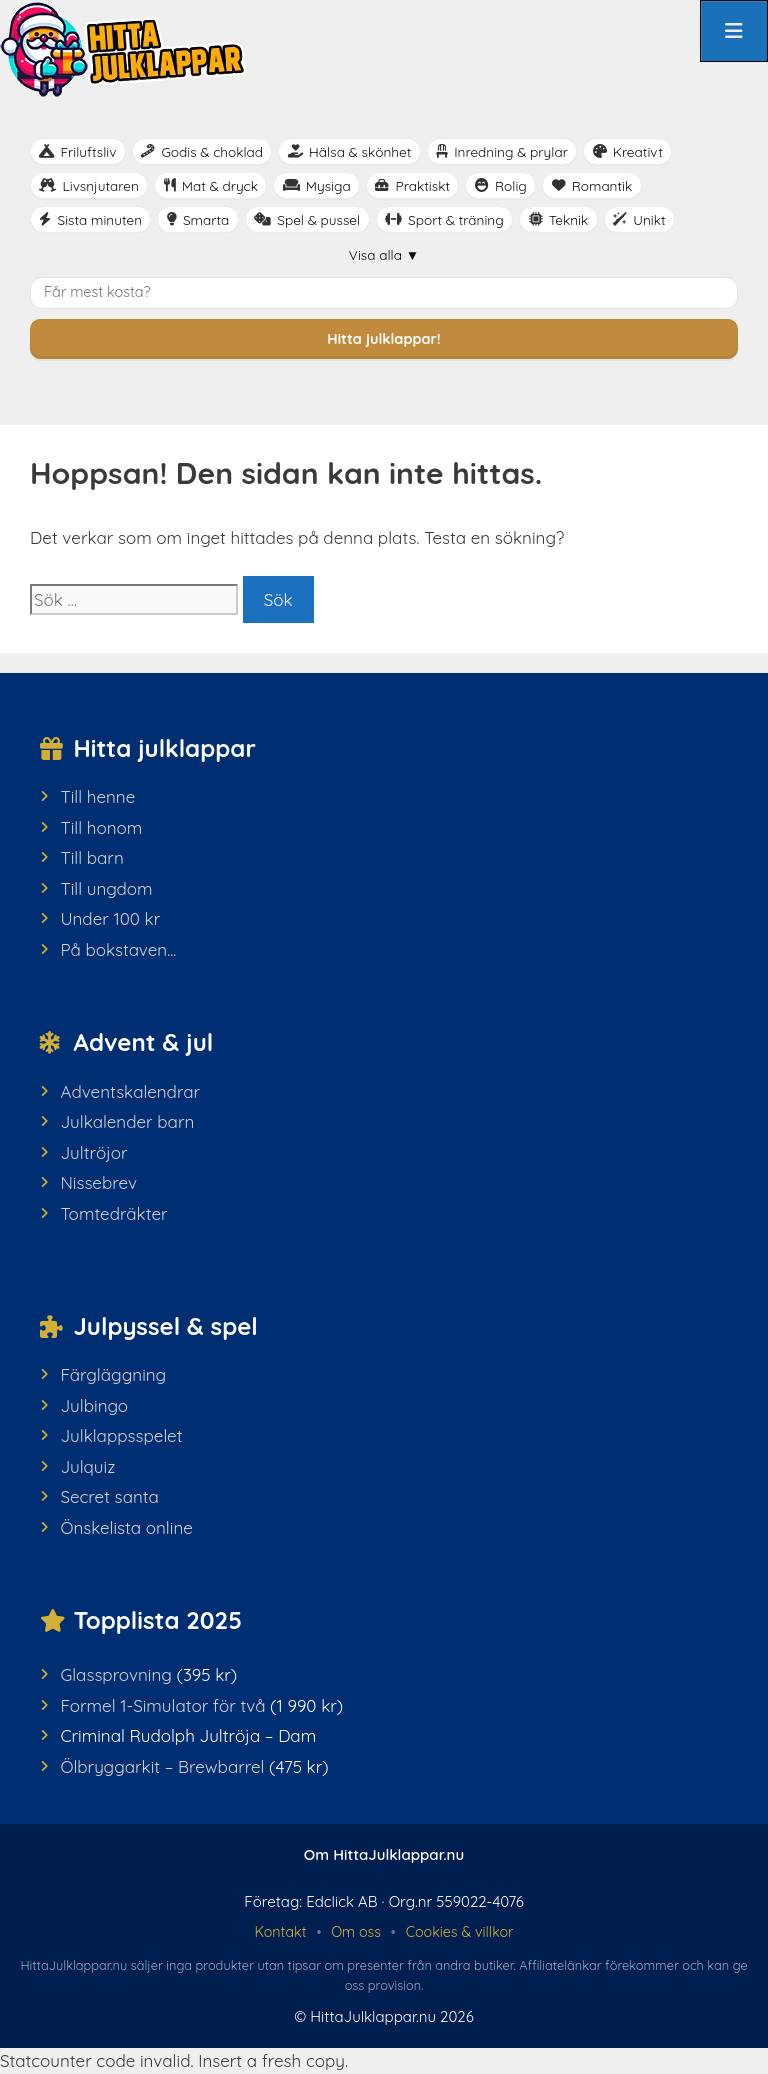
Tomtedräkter (113, 1213)
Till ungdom (106, 888)
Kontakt (280, 1932)
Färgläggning (113, 1374)
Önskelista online (126, 1527)
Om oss (356, 1932)
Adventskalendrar (130, 1091)
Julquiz (87, 1466)
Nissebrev (98, 1182)
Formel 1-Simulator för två (162, 1705)
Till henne (97, 796)
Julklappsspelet (121, 1435)
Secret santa (109, 1496)
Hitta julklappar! (383, 339)
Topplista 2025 (158, 1620)
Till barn (91, 857)
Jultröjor (93, 1152)
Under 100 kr (110, 918)
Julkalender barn (127, 1121)
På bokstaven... (118, 949)
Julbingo (94, 1405)
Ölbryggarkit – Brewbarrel (162, 1766)
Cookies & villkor (460, 1932)
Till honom (101, 827)
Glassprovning (116, 1674)
